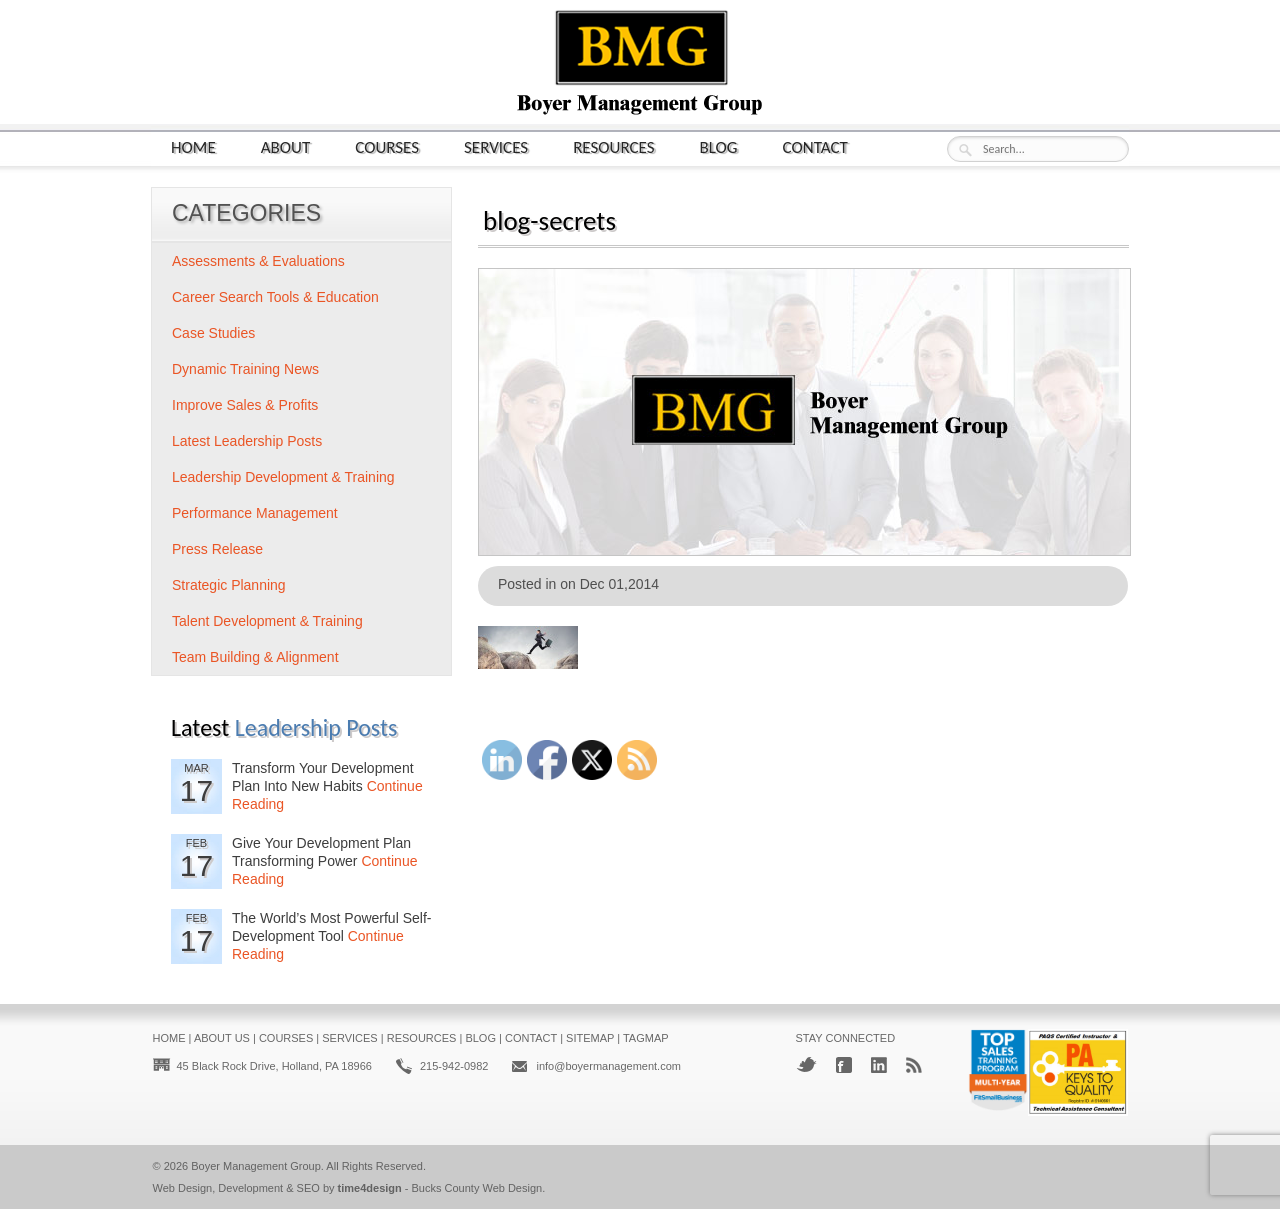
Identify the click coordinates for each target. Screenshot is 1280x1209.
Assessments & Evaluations (258, 261)
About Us (222, 1038)
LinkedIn (879, 1065)
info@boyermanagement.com (608, 1066)
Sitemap (590, 1038)
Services (496, 146)
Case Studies (213, 333)
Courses (387, 146)
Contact (815, 146)
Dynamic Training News (245, 369)
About (286, 146)
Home (193, 146)
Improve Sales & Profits (245, 405)
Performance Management (255, 513)
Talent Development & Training (267, 621)
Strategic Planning (229, 585)
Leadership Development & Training (283, 477)
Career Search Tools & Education (275, 297)
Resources (613, 146)
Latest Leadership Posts (247, 441)
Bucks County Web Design (477, 1188)
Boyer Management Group (256, 1166)
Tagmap (646, 1038)
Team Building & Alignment (255, 657)
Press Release (217, 549)
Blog (719, 146)
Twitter (806, 1064)
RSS (914, 1065)
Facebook (844, 1065)
